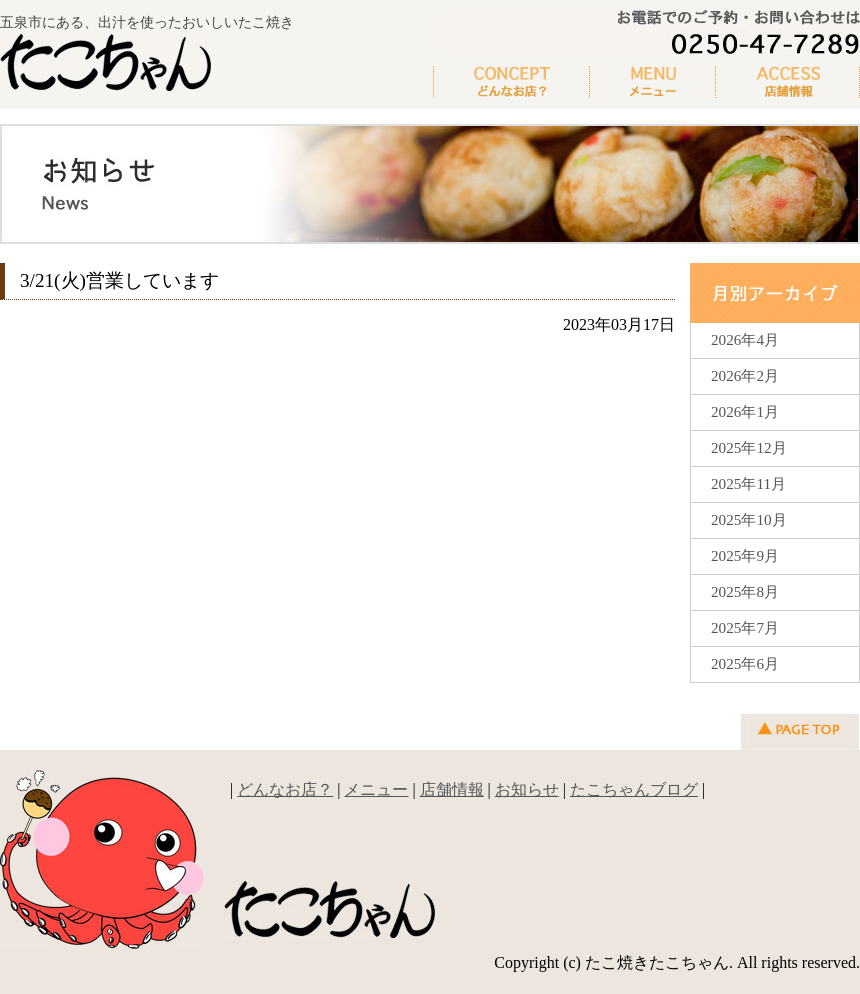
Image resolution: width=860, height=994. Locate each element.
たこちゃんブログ (634, 789)
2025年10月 (749, 519)
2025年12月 (749, 447)
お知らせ (527, 789)
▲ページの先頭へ (800, 731)
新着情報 (788, 83)
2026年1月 (745, 411)
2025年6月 (745, 663)
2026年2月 (745, 375)
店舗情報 (452, 789)
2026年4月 (745, 339)
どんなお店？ (511, 83)
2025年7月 (745, 627)
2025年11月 (748, 483)
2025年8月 (745, 591)
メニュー (653, 83)
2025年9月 (745, 555)
